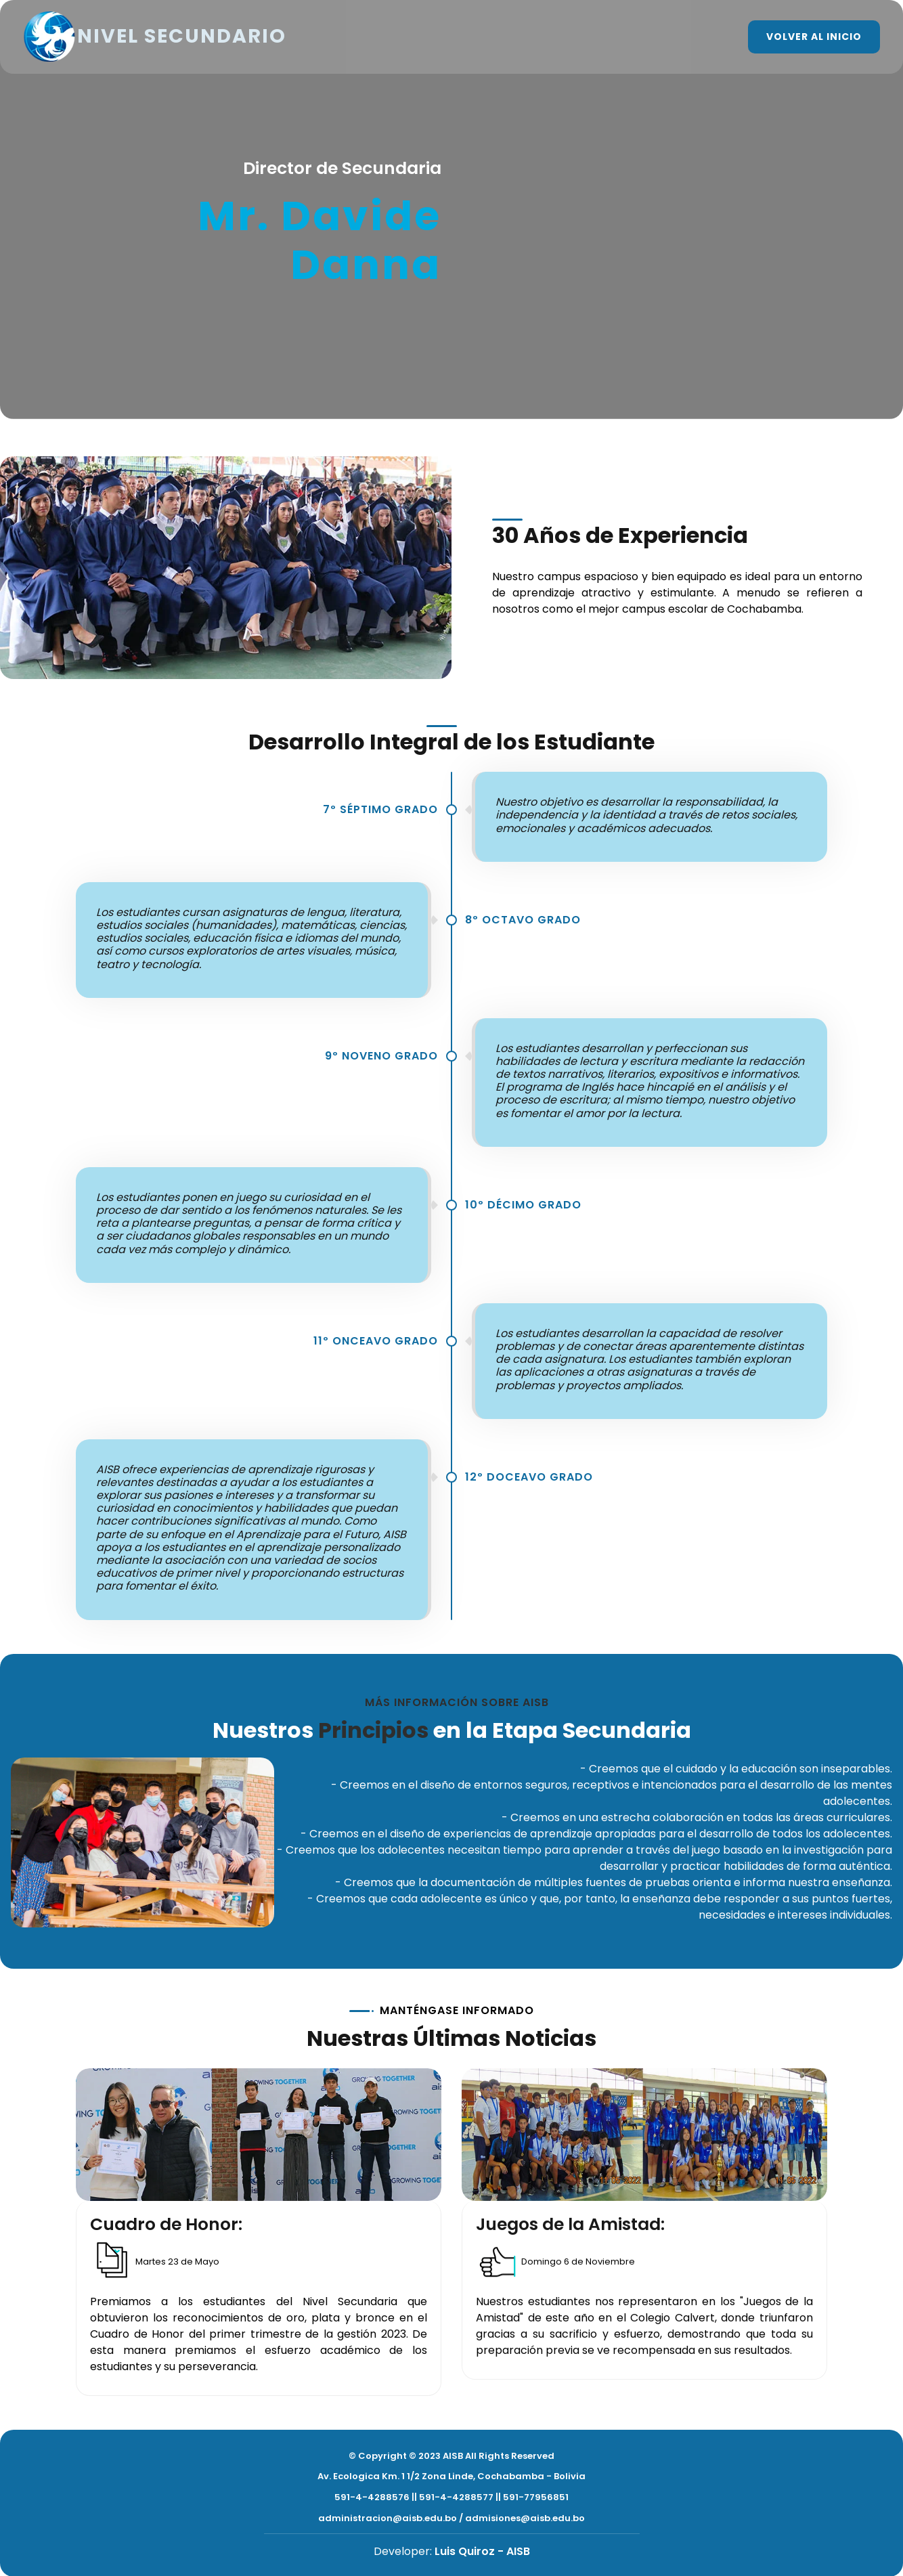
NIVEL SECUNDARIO (160, 37)
